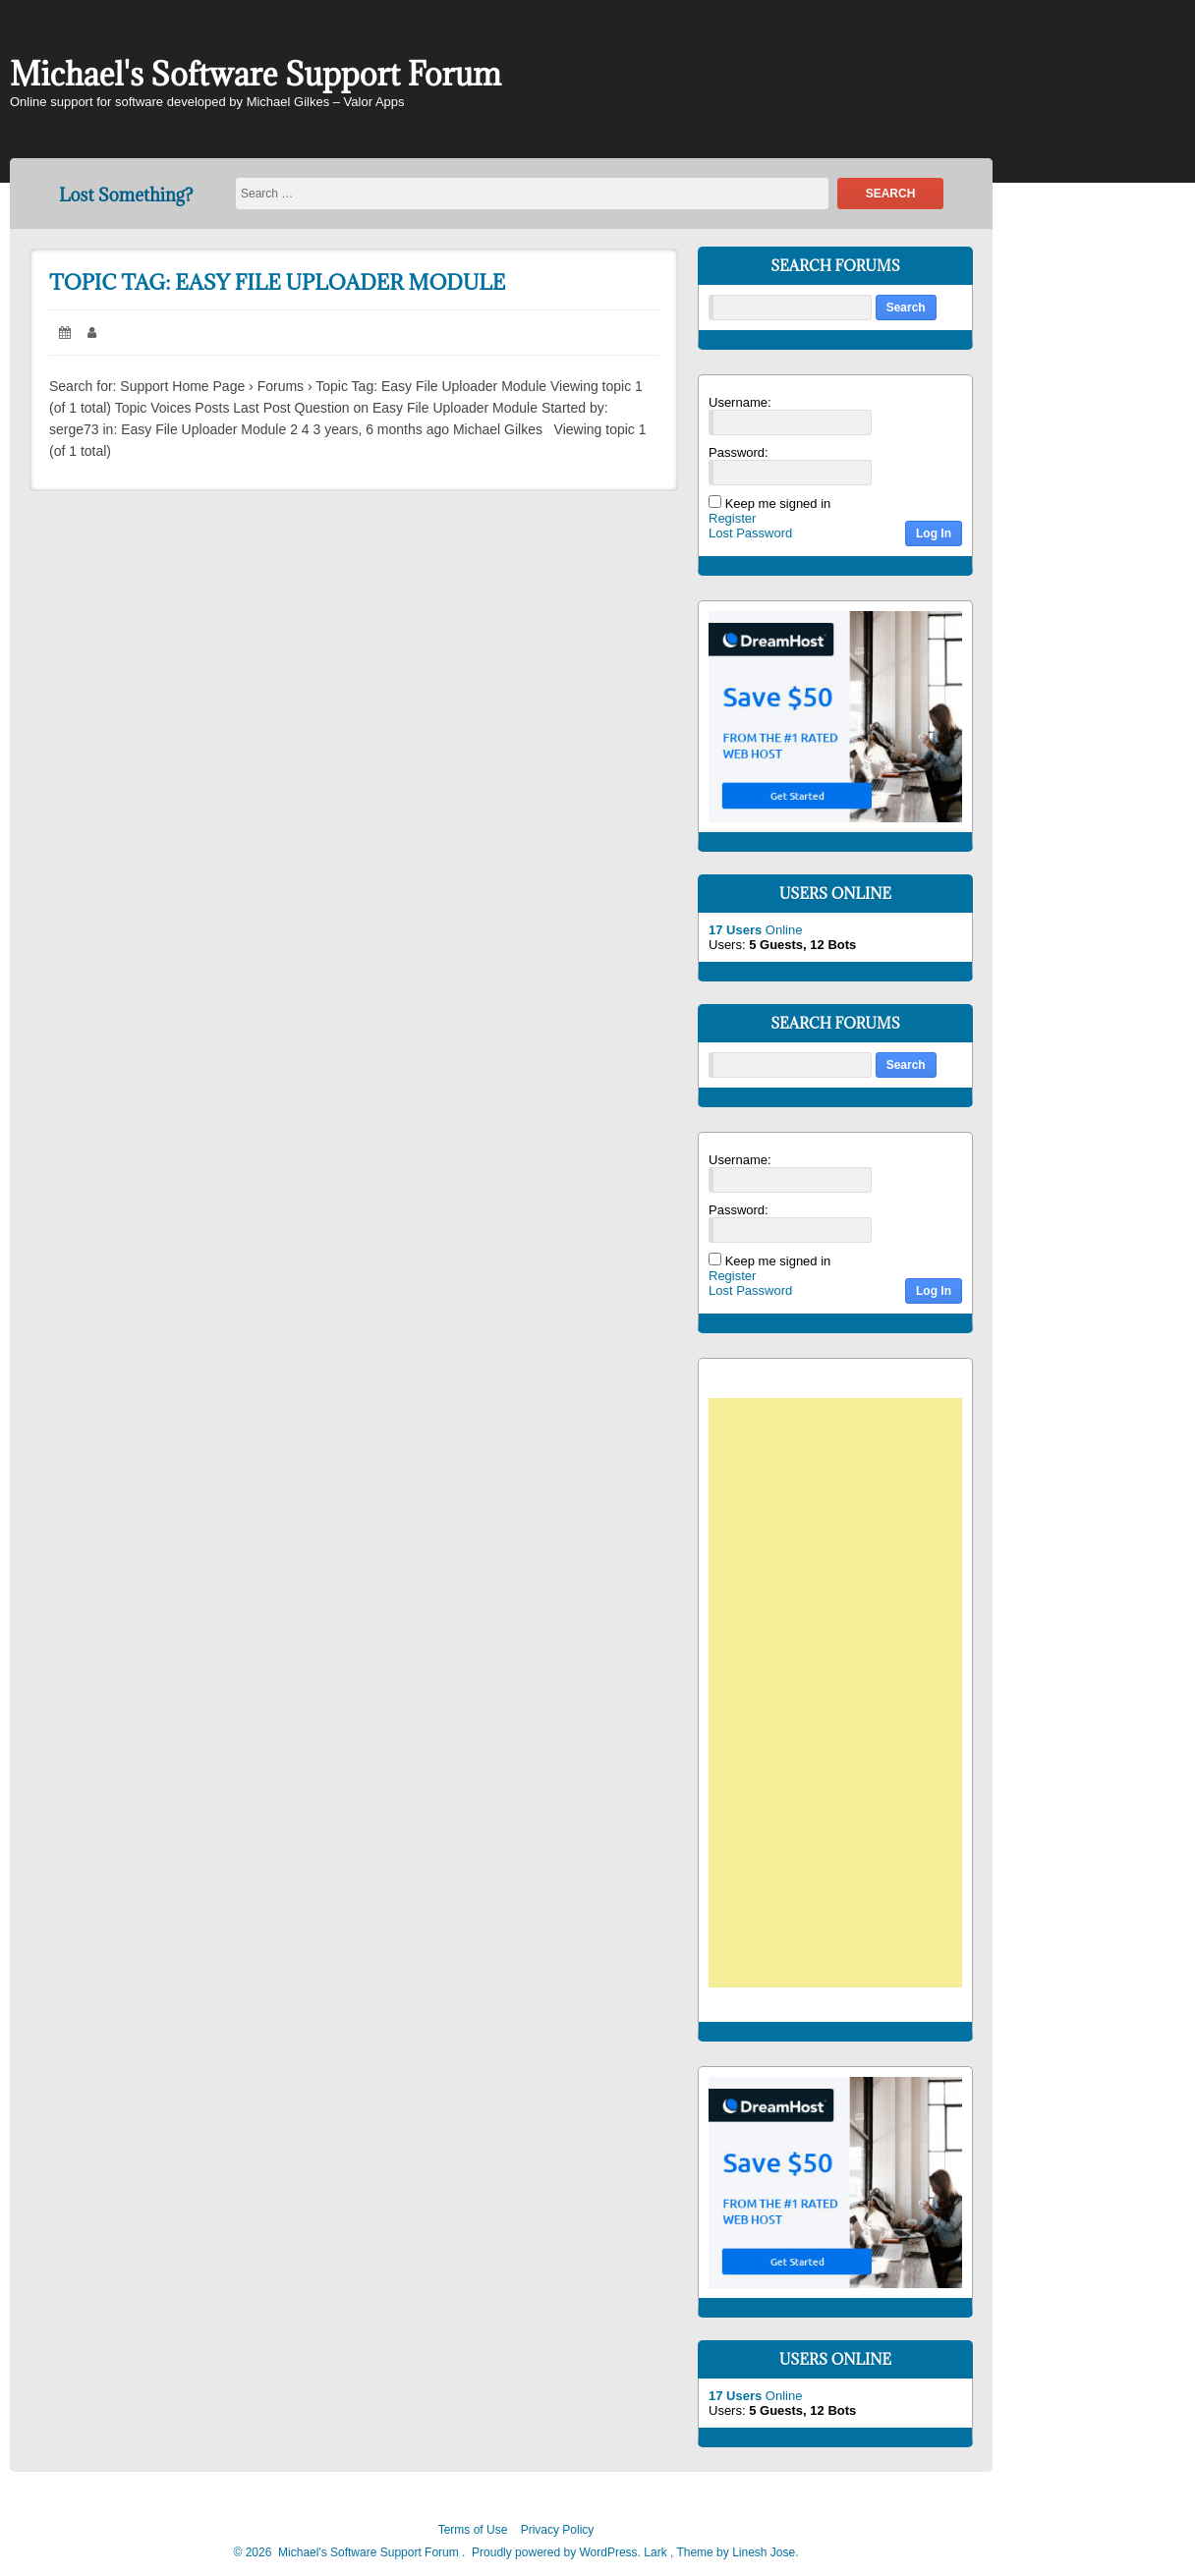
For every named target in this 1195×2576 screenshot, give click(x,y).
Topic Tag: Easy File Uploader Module (277, 282)
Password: (738, 452)
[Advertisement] (845, 1695)
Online (755, 930)
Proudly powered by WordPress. (557, 2552)
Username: (740, 402)
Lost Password (750, 533)
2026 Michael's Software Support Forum (350, 2552)
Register (732, 518)
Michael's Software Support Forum (255, 74)
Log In (933, 533)
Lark (657, 2552)
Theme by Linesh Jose (737, 2552)
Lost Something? (126, 195)
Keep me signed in (778, 503)
